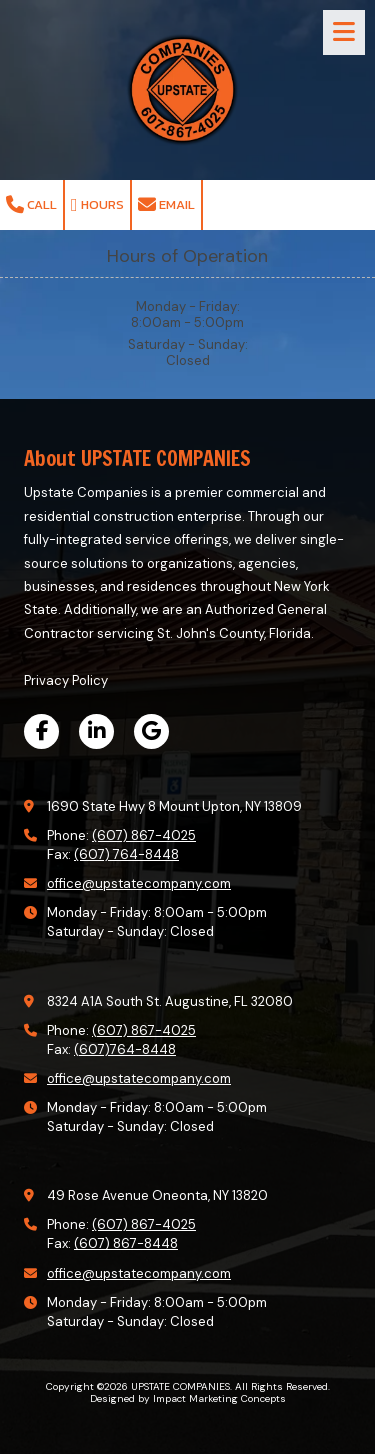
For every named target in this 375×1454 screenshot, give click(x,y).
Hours (97, 204)
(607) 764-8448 (126, 854)
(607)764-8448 (125, 1049)
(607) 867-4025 (144, 835)
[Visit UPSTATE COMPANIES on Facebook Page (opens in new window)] (41, 731)
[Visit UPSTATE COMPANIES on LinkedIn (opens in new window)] (96, 731)
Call (31, 204)
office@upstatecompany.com (139, 883)
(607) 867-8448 (126, 1243)
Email (166, 204)
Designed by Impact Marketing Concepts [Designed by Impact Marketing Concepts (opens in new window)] (188, 1398)
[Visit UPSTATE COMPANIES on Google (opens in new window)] (151, 731)
